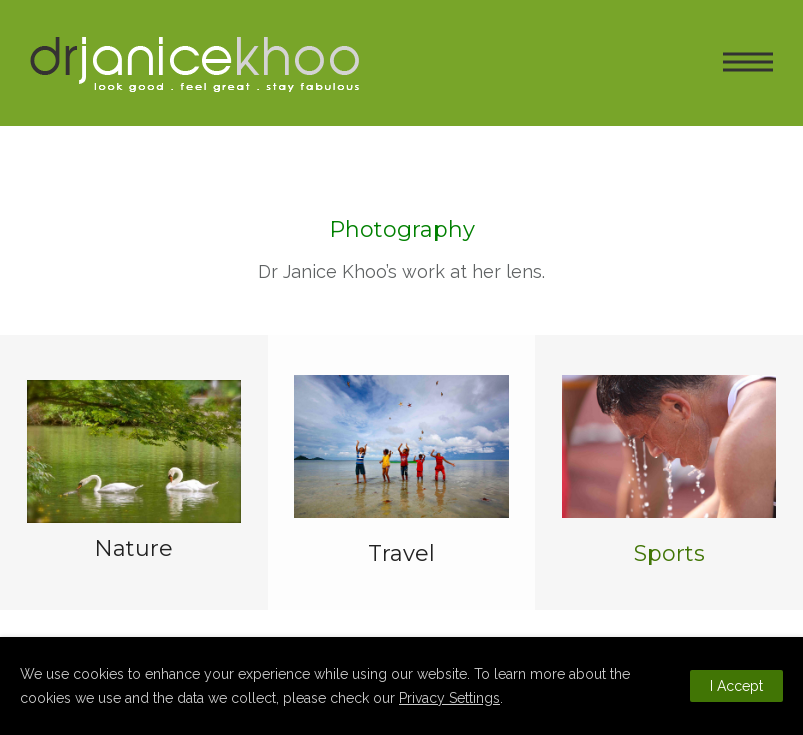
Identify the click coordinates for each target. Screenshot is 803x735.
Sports (669, 553)
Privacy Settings (449, 698)
